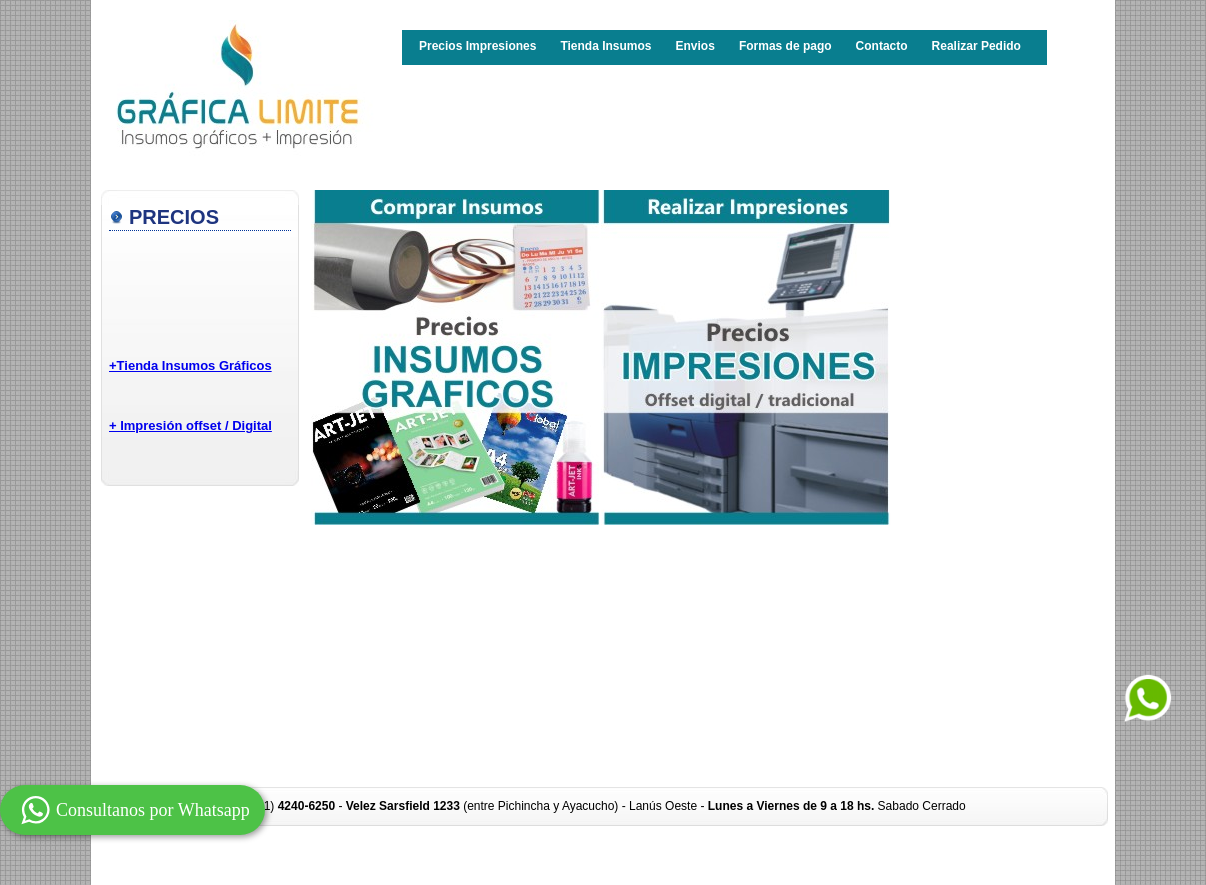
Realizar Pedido (976, 46)
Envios (695, 46)
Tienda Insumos (605, 46)
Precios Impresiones (477, 46)
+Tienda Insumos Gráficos (190, 365)
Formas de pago (785, 46)
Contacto (882, 46)
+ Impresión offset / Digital (190, 425)
